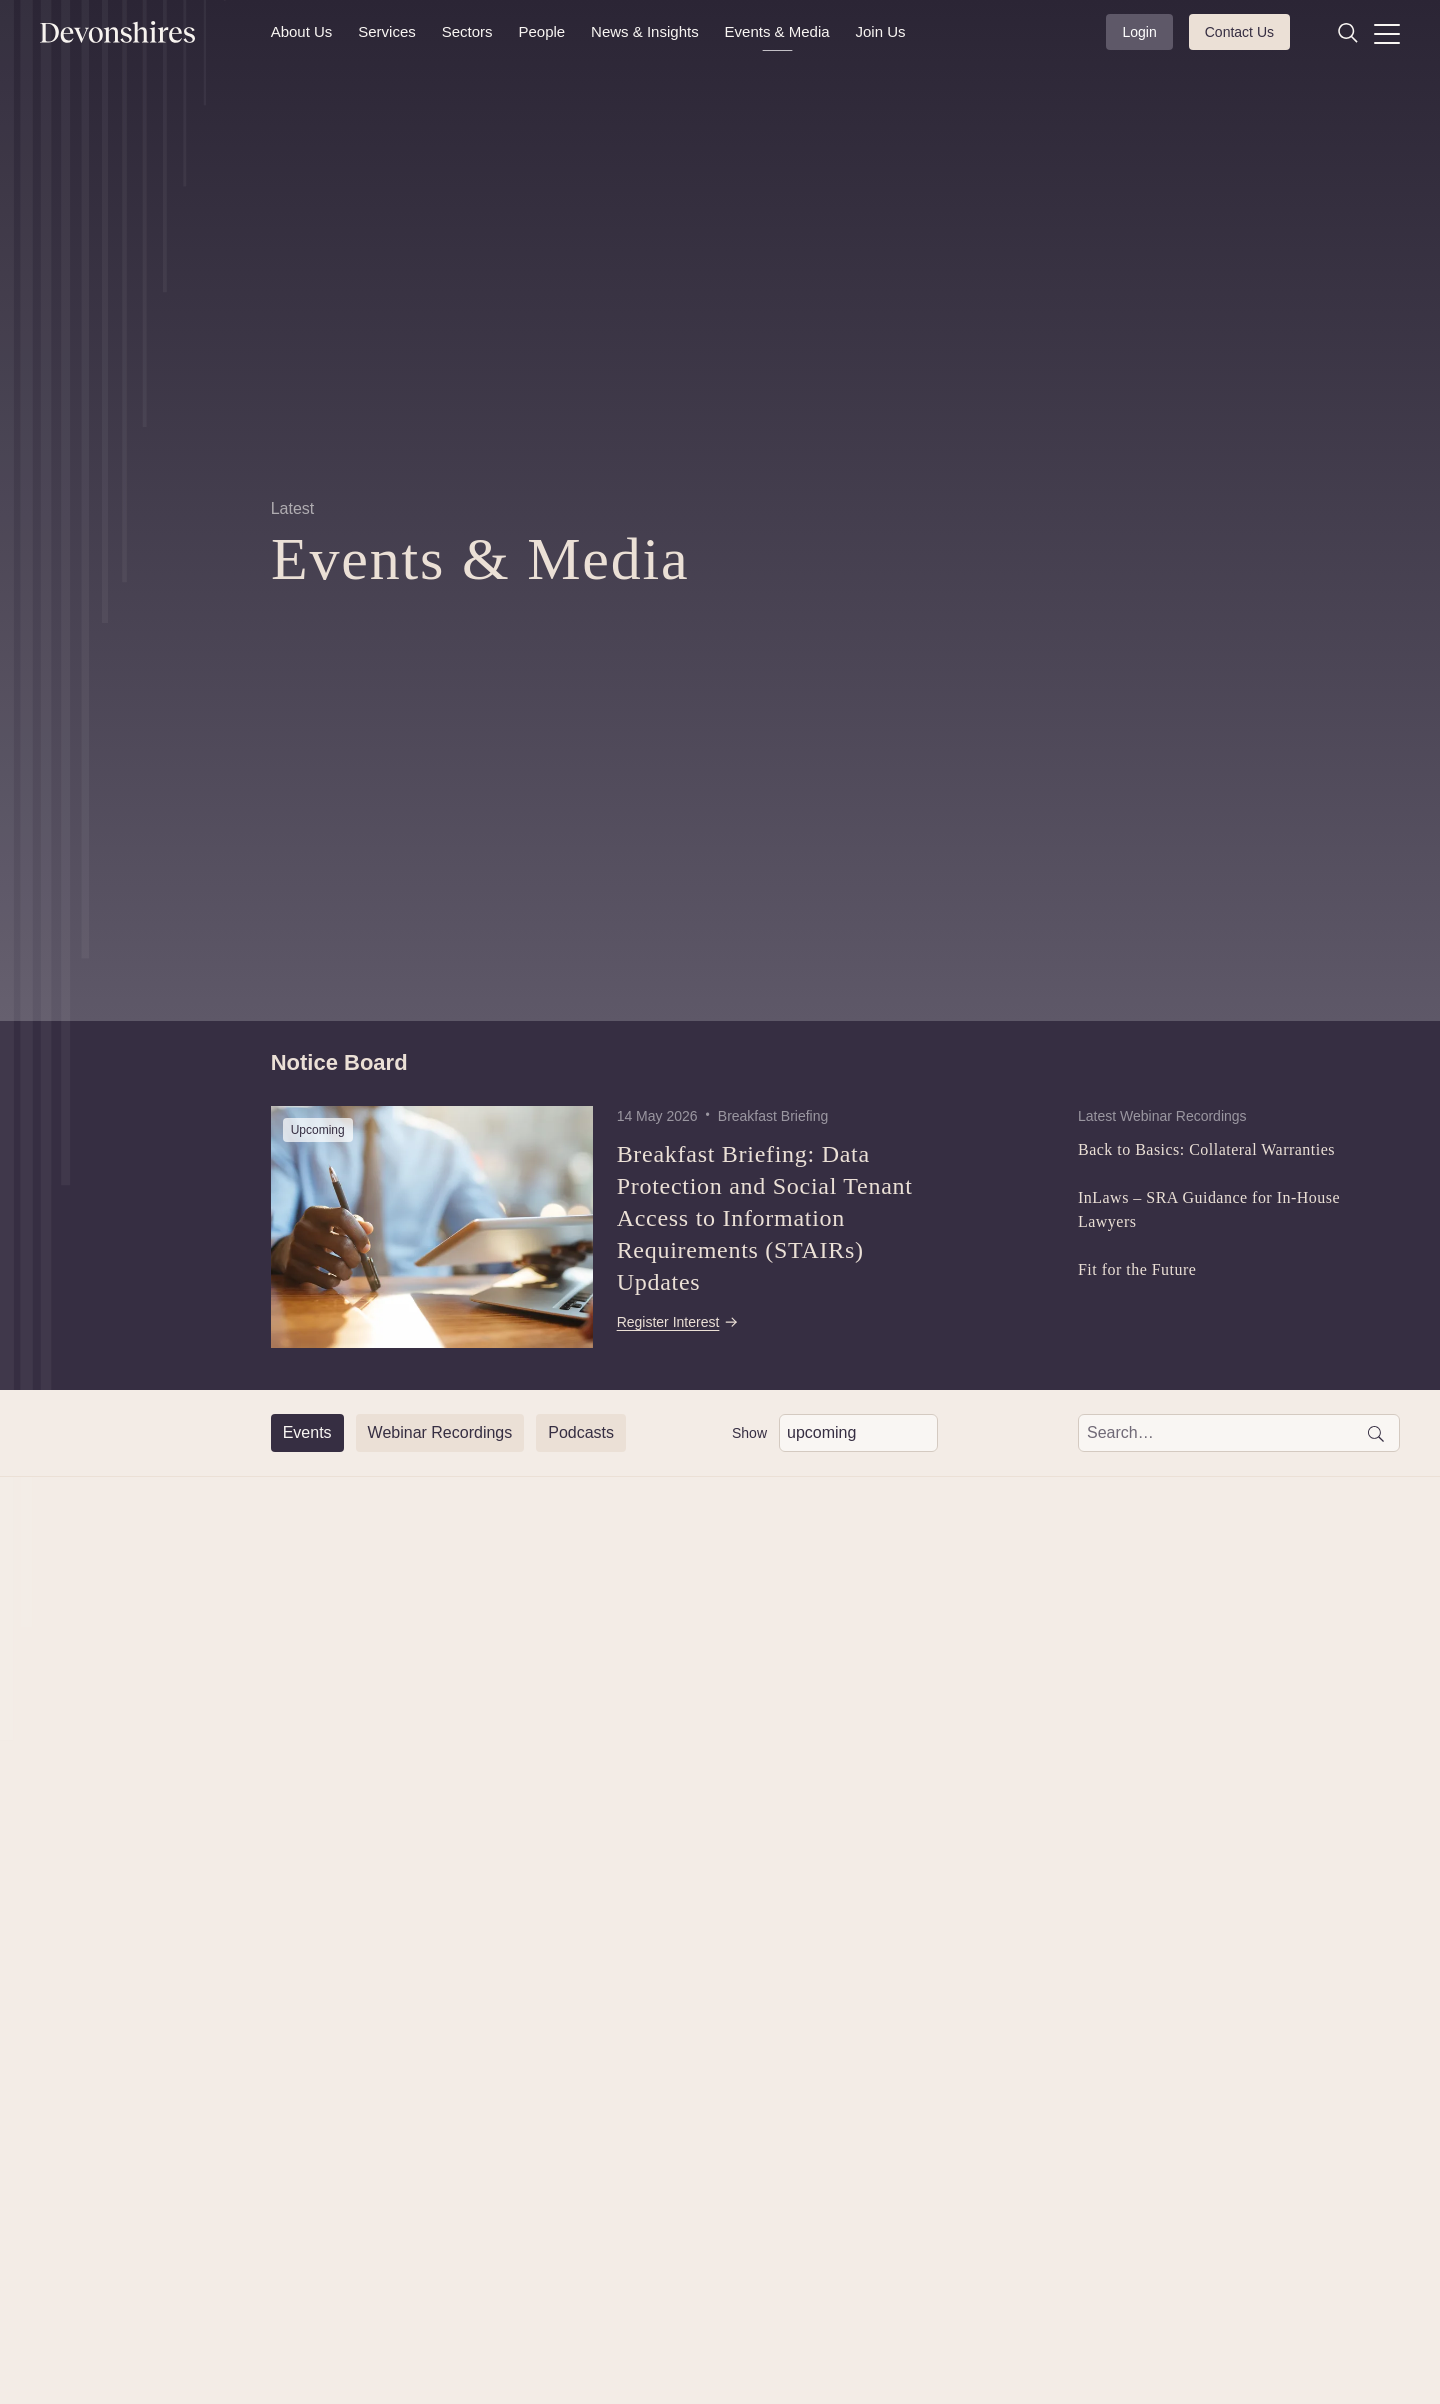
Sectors (467, 31)
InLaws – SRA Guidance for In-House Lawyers (1209, 1209)
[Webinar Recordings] (440, 1433)
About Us (302, 31)
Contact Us (1239, 32)
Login (1139, 32)
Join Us (881, 31)
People (541, 31)
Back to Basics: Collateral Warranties (1206, 1149)
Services (387, 31)
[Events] (307, 1433)
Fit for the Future (1137, 1269)
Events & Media (777, 31)
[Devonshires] (143, 32)
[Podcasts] (581, 1433)
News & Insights (645, 31)
